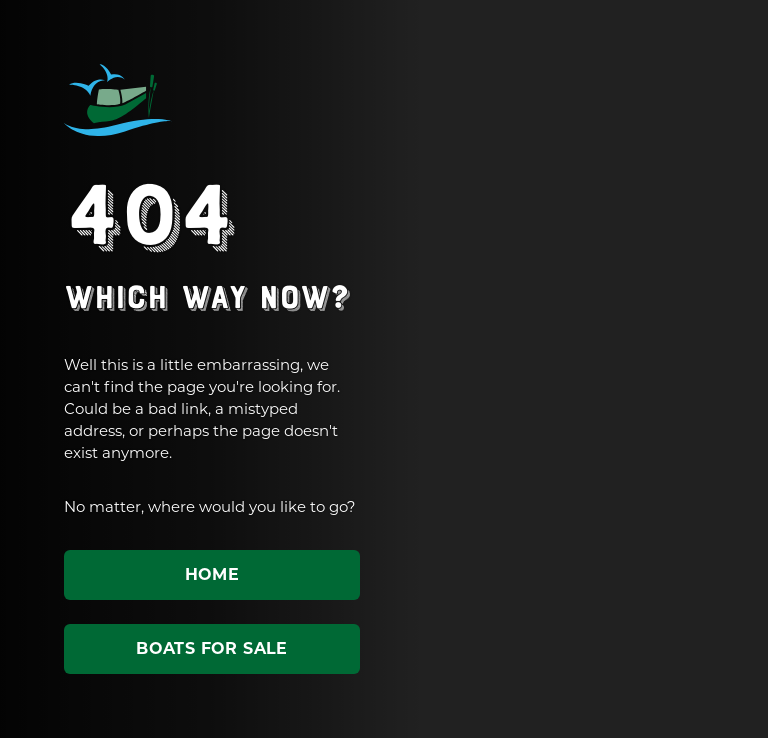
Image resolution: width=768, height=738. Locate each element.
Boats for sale (212, 648)
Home (212, 574)
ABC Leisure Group (118, 100)
